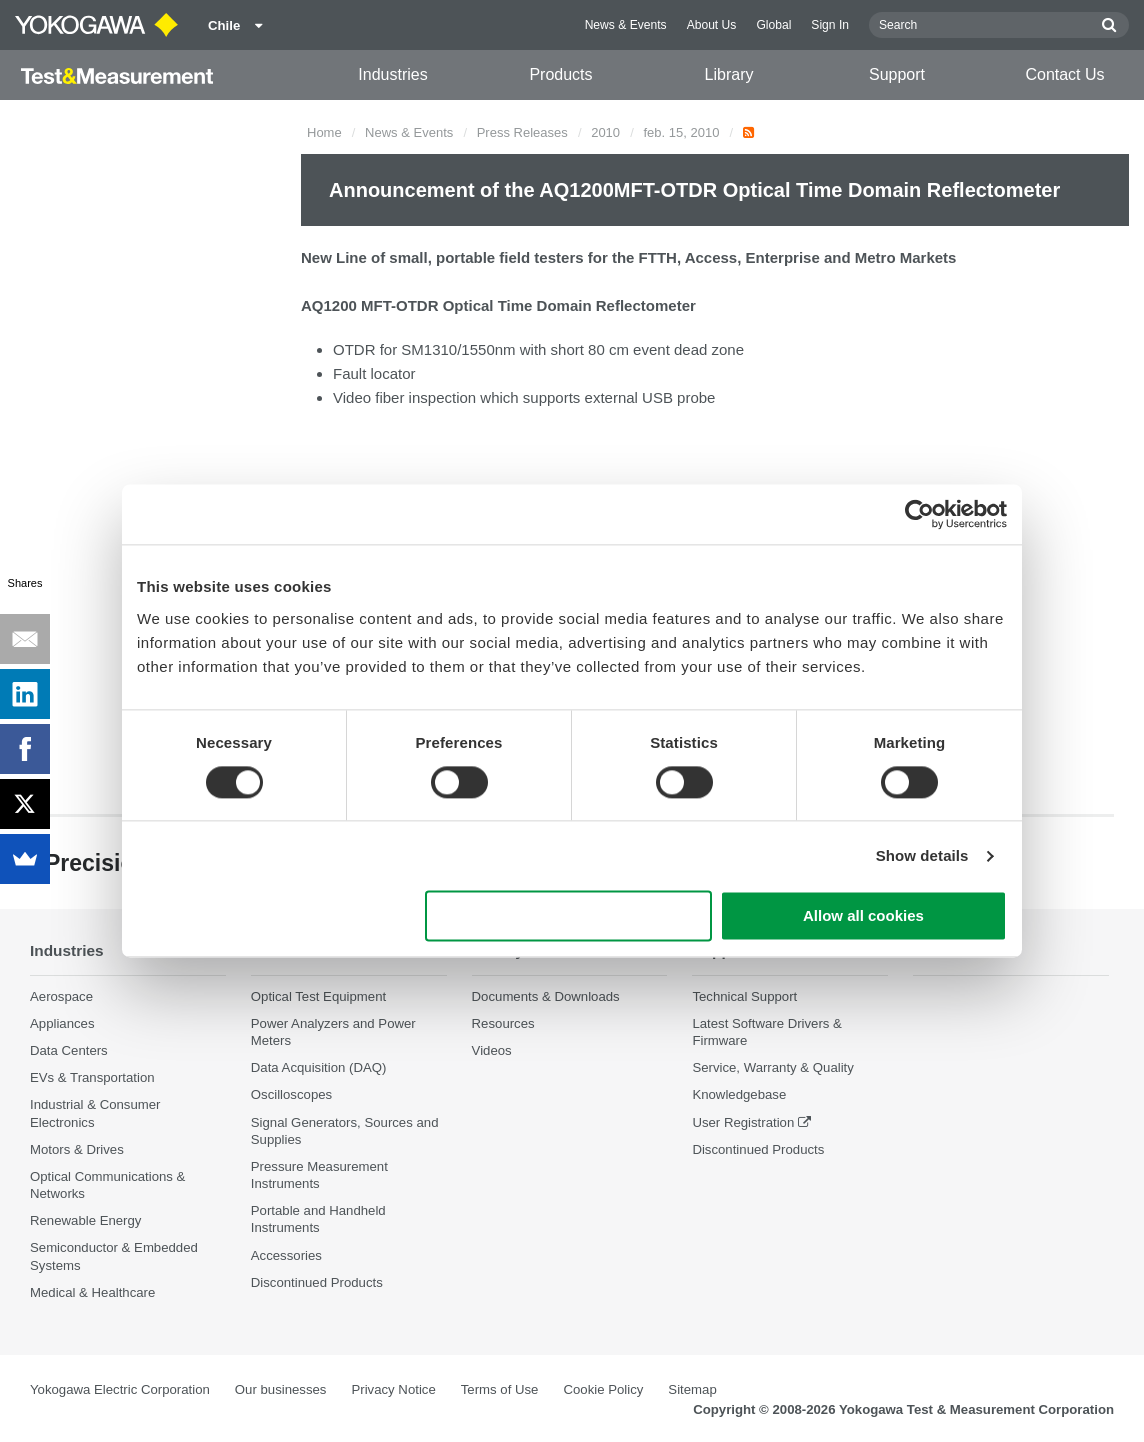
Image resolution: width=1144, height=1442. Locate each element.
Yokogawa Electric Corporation (120, 1389)
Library (729, 74)
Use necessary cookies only (569, 916)
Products (560, 74)
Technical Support (744, 996)
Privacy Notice (393, 1389)
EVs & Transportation (92, 1077)
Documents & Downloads (546, 996)
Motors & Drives (77, 1149)
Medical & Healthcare (92, 1292)
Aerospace (61, 996)
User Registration (743, 1122)
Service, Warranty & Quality (772, 1067)
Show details (922, 855)
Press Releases (522, 132)
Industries (392, 74)
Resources (503, 1023)
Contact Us (1064, 74)
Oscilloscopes (291, 1094)
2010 (605, 132)
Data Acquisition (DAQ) (319, 1067)
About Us (712, 25)
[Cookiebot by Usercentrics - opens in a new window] (919, 514)
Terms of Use (500, 1389)
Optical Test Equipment (318, 996)
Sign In (830, 25)
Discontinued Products (317, 1282)
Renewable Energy (85, 1220)
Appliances (62, 1023)
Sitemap (692, 1389)
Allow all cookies (863, 916)
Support (897, 74)
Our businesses (281, 1389)
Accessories (286, 1255)
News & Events (626, 25)
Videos (492, 1050)
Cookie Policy (603, 1389)
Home (324, 132)
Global (773, 25)
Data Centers (69, 1050)
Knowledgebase (739, 1094)
